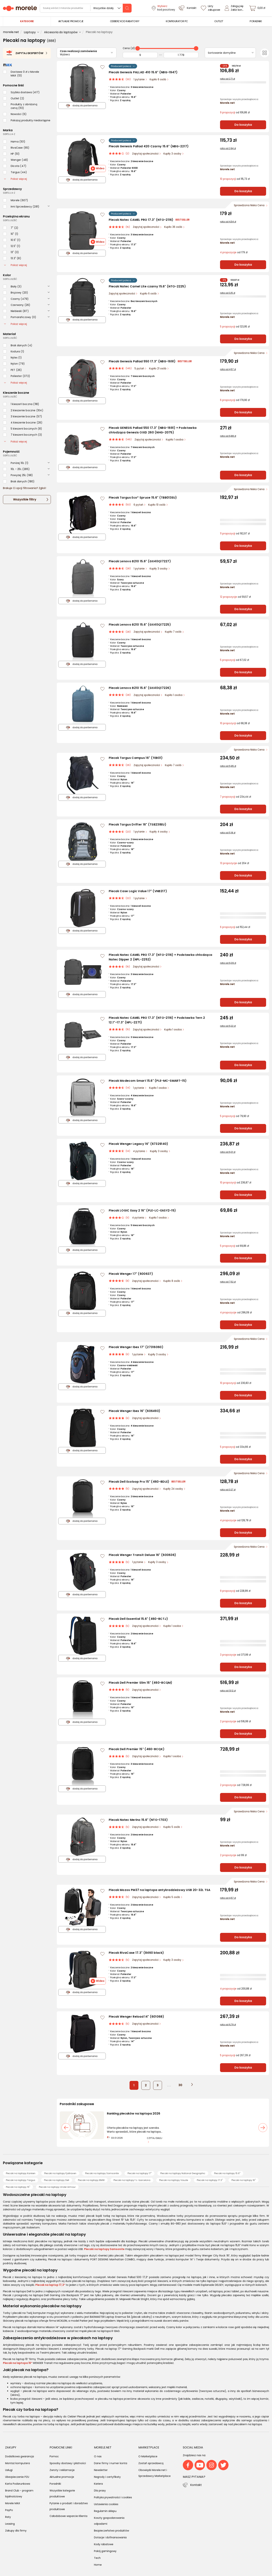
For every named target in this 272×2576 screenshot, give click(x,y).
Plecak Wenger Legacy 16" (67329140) (138, 1144)
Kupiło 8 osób (172, 1281)
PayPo (9, 2510)
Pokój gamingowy (105, 2551)
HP (12, 154)
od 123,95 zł (235, 326)
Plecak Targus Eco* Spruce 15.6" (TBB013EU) (143, 497)
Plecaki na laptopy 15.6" (227, 2173)
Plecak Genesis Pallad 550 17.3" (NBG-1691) (142, 361)
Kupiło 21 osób (158, 368)
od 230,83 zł (235, 1383)
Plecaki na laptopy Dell (56, 2180)
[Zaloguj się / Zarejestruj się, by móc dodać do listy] (102, 67)
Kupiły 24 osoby (173, 1489)
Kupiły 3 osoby (172, 153)
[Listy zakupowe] (211, 8)
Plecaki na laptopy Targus (20, 2180)
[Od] (140, 55)
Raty (8, 2517)
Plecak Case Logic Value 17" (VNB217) (138, 891)
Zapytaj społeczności (145, 153)
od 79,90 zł (234, 1116)
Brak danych (19, 345)
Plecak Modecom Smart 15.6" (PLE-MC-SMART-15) (147, 1081)
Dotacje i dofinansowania (110, 2537)
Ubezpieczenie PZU (17, 2477)
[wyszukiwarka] (86, 8)
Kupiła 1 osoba (175, 439)
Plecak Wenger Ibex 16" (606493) (134, 1411)
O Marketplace (147, 2456)
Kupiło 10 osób (157, 505)
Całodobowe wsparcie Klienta (68, 2516)
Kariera (98, 2484)
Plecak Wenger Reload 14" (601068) (136, 2016)
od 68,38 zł (235, 723)
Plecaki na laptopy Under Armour (57, 2187)
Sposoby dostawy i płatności (68, 2463)
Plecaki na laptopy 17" (139, 2173)
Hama (15, 141)
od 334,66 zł (235, 1447)
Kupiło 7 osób (173, 632)
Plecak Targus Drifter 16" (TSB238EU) (137, 824)
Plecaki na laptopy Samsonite (102, 2173)
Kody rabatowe (103, 2544)
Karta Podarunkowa (17, 2484)
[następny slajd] (262, 2127)
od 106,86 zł (235, 112)
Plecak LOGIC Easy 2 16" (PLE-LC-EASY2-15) (142, 1210)
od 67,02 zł (234, 660)
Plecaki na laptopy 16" (243, 2180)
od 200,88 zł (236, 1988)
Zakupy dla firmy (16, 2530)
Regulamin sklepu (105, 2511)
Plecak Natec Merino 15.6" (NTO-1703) (138, 1820)
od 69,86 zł (234, 1246)
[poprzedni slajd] (66, 2127)
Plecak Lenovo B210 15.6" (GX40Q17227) (140, 561)
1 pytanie (139, 79)
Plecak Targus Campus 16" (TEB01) (136, 758)
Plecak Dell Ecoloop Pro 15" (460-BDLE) (139, 1482)
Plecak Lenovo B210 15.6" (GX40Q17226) (140, 688)
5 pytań (140, 368)
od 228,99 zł (235, 1591)
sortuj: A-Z (9, 134)
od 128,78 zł (235, 1520)
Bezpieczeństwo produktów (111, 2530)
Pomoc (54, 2456)
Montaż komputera (17, 2463)
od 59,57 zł (235, 597)
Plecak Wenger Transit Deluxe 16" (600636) (142, 1555)
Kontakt (196, 2485)
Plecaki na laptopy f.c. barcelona (132, 2180)
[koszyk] (258, 8)
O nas (98, 2456)
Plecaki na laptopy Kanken (20, 2173)
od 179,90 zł (235, 400)
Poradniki (55, 2484)
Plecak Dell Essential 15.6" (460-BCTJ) (138, 1619)
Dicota (15, 166)
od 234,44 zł (235, 797)
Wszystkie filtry (24, 499)
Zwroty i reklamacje (62, 2470)
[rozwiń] (48, 206)
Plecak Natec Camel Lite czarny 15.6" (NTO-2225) (147, 286)
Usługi (9, 2470)
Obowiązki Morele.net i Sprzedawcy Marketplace (154, 2473)
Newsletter (101, 2470)
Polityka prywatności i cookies (113, 2497)
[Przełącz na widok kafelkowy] (264, 53)
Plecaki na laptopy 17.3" (210, 2180)
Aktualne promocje (62, 2477)
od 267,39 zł (235, 2055)
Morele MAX (12, 2503)
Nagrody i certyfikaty (107, 2477)
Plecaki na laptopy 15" (18, 2187)
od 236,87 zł (235, 1182)
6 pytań (139, 505)
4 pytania (139, 1151)
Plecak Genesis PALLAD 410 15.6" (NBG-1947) (143, 72)
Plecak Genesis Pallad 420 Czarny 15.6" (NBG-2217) (149, 146)
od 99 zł (233, 1855)
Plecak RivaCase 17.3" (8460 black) (136, 1953)
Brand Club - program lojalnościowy (19, 2493)
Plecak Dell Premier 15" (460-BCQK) (136, 1749)
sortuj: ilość (10, 220)
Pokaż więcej (15, 179)
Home (98, 2565)
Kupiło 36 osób (173, 227)
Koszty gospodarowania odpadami (109, 2521)
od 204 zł (234, 863)
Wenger (16, 160)
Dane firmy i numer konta (110, 2463)
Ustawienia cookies (106, 2504)
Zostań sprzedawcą (150, 2463)
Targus (15, 172)
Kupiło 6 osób (158, 79)
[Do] (181, 55)
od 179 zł (233, 252)
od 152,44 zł (235, 927)
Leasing (10, 2524)
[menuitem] (71, 21)
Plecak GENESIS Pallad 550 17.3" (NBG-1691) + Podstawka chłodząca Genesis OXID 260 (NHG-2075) (152, 430)
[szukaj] (127, 8)
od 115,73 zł (235, 179)
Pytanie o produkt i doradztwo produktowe (69, 2506)
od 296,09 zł (236, 1312)
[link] (71, 21)
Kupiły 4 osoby (159, 831)
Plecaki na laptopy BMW (91, 2180)
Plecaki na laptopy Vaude (173, 2180)
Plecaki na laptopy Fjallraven (60, 2173)
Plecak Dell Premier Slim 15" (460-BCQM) (140, 1683)
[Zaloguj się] (235, 8)
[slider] (137, 48)
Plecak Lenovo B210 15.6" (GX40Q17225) (140, 624)
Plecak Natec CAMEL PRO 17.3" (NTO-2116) (141, 220)
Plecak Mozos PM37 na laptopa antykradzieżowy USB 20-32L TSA (159, 1890)
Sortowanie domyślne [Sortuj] (222, 53)
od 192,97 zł (235, 533)
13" (12, 252)
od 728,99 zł (236, 1785)
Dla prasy (100, 2490)
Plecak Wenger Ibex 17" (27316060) (136, 1347)
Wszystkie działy (103, 8)
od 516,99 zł (235, 1721)
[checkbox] (27, 73)
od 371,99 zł (235, 1655)
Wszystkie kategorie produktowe (62, 2493)
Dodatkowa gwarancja (19, 2456)
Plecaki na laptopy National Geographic (182, 2173)
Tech (97, 2558)
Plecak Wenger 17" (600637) (131, 1274)
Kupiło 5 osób (172, 1827)
